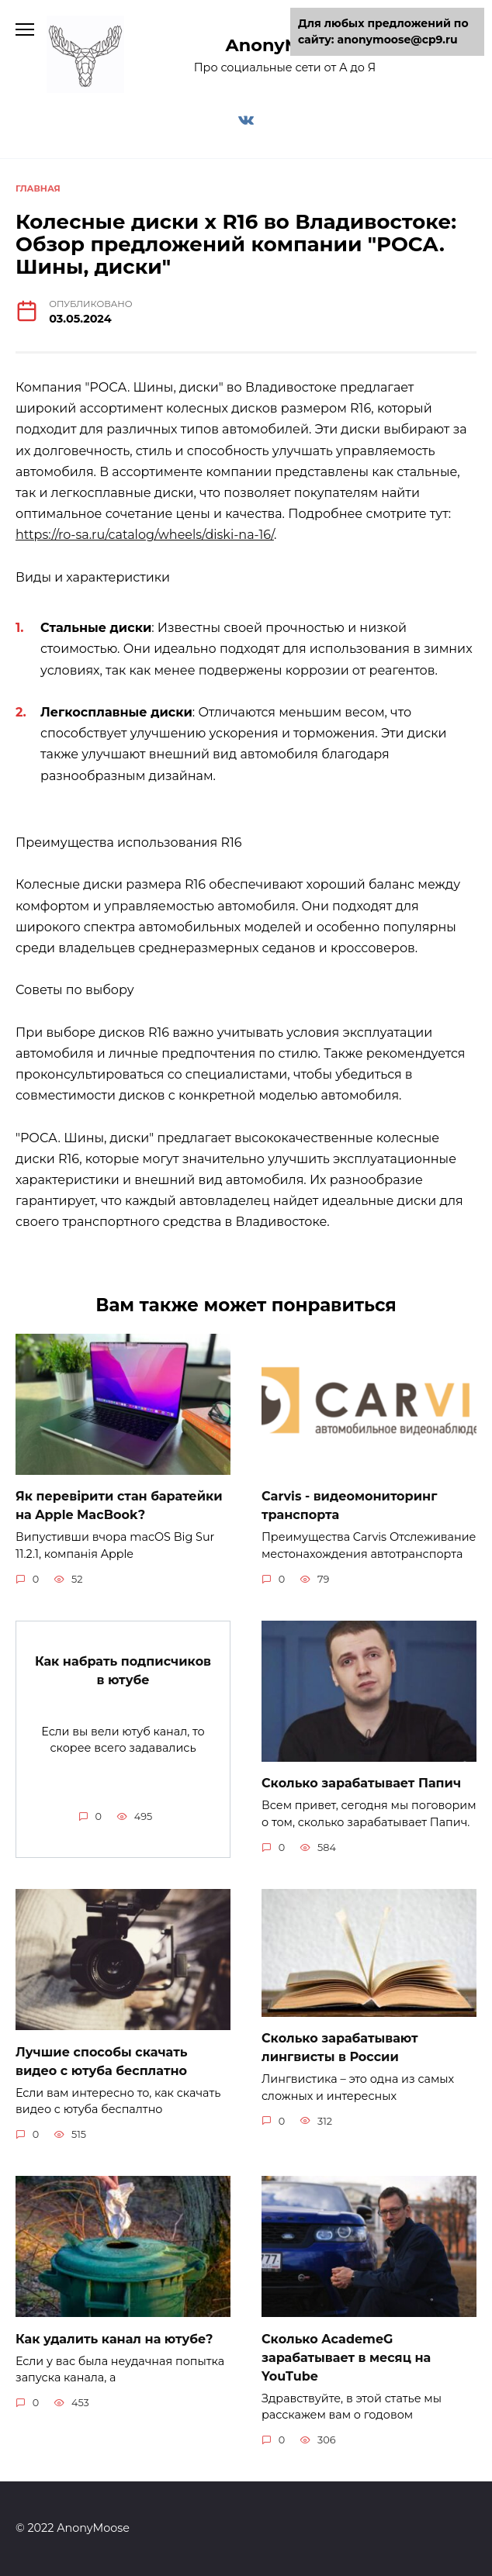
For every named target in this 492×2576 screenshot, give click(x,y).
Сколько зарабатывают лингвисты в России (340, 2047)
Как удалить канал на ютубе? (114, 2338)
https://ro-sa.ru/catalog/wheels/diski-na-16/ (145, 534)
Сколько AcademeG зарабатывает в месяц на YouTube (346, 2357)
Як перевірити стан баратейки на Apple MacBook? (119, 1505)
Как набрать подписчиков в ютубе (123, 1670)
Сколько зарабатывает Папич (361, 1783)
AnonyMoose (285, 45)
